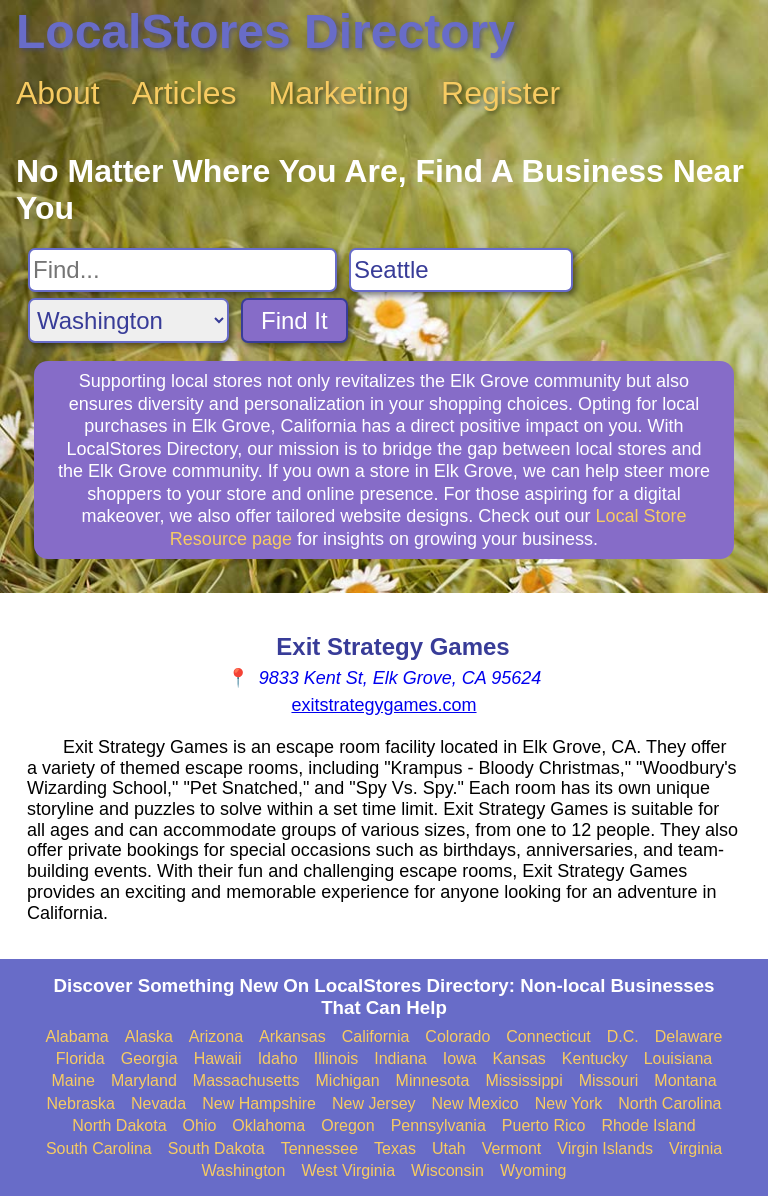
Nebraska (81, 1103)
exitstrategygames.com (383, 705)
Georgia (149, 1058)
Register (500, 93)
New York (569, 1103)
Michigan (348, 1080)
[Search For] (182, 270)
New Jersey (374, 1103)
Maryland (144, 1080)
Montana (685, 1080)
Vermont (512, 1148)
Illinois (336, 1058)
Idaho (278, 1058)
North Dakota (119, 1125)
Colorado (457, 1036)
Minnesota (433, 1080)
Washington (243, 1170)
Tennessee (319, 1148)
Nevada (158, 1103)
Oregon (347, 1125)
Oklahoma (268, 1125)
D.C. (623, 1036)
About (58, 93)
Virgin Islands (605, 1148)
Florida (80, 1058)
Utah (449, 1148)
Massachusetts (246, 1080)
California (376, 1036)
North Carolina (669, 1103)
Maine (73, 1080)
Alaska (149, 1036)
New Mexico (475, 1103)
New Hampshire (259, 1103)
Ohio (200, 1125)
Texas (395, 1148)
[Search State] (128, 320)
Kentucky (595, 1058)
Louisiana (678, 1058)
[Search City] (461, 270)
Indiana (400, 1058)
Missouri (609, 1080)
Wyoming (533, 1170)
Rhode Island (648, 1125)
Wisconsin (447, 1170)
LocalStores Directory (265, 31)
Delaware (689, 1036)
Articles (184, 93)
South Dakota (216, 1148)
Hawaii (218, 1058)
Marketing (339, 93)
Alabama (77, 1036)
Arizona (216, 1036)
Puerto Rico (544, 1125)
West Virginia (348, 1170)
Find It (294, 320)
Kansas (518, 1058)
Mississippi (523, 1080)
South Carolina (99, 1148)
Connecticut (548, 1036)
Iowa (460, 1058)
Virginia (695, 1148)
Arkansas (292, 1036)
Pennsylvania (438, 1125)
